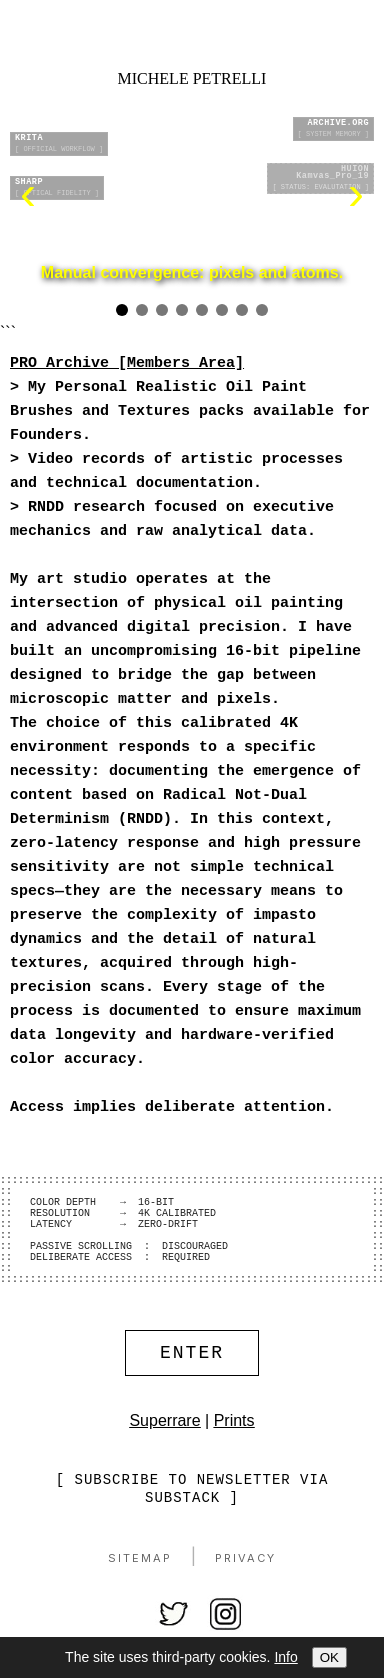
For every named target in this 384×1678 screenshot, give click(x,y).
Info (285, 1657)
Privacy (245, 1594)
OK (329, 1657)
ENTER (192, 1385)
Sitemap (140, 1594)
